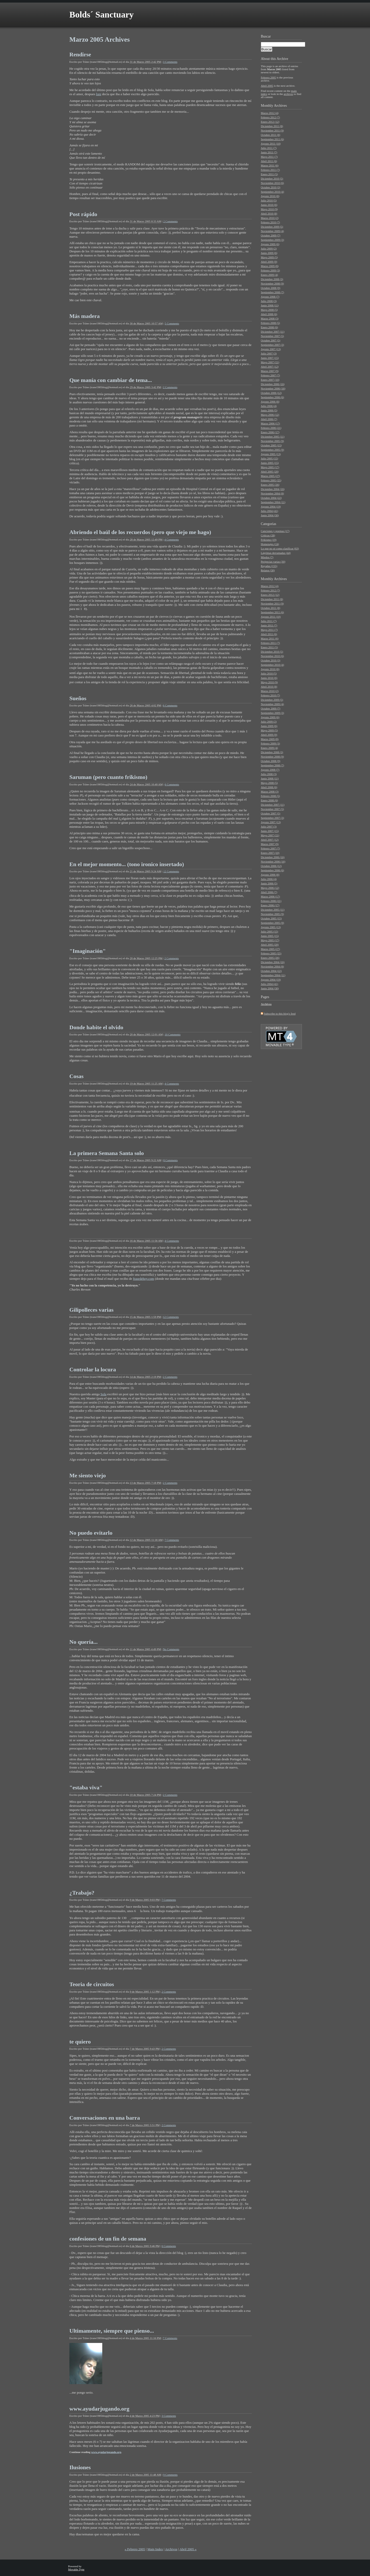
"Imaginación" (87, 951)
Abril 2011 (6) (269, 161)
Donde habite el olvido (96, 1027)
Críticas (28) (268, 535)
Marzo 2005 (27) (270, 475)
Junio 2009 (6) (269, 252)
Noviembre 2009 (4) (272, 231)
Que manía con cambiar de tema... (110, 380)
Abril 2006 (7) (269, 419)
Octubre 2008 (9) (270, 287)
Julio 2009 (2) (269, 248)
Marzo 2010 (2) (270, 217)
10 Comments (172, 1034)
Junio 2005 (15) (270, 462)
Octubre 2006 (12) (271, 392)
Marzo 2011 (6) (270, 165)
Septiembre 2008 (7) (272, 292)
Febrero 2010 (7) (270, 222)
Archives (280, 106)
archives (288, 93)
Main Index (155, 2549)
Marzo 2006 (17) (270, 423)
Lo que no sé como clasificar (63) (280, 548)
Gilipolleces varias (91, 1310)
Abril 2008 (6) (269, 314)
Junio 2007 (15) (270, 357)
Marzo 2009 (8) (270, 266)
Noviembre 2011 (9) (272, 130)
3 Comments (170, 61)
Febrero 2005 (268, 77)
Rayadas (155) (269, 565)
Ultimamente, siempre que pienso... (111, 2331)
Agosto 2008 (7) (270, 296)
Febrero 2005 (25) (271, 480)
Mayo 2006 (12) (270, 414)
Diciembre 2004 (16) (272, 489)
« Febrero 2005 (135, 2549)
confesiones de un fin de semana (107, 2238)
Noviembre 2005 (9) (272, 440)
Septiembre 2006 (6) (272, 397)
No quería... (83, 1642)
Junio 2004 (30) (270, 515)
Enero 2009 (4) (269, 274)
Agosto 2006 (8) (270, 401)
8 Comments (170, 1160)
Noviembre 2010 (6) (272, 182)
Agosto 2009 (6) (270, 244)
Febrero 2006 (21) (271, 427)
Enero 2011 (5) (269, 174)
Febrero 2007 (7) (270, 375)
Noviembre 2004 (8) (272, 493)
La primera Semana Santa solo (106, 1153)
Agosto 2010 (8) (270, 196)
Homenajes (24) (270, 544)
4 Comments (171, 539)
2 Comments (170, 221)
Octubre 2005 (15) (271, 445)
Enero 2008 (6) (269, 327)
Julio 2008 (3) (269, 301)
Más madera (84, 316)
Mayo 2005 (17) (270, 467)
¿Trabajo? (81, 1892)
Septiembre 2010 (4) (272, 191)
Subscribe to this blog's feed (280, 1013)
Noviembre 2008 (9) (272, 283)
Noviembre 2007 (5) (272, 335)
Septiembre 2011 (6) (272, 139)
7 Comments (172, 1539)
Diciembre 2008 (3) (272, 279)
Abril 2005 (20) (270, 471)
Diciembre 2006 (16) (272, 384)
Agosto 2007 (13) (271, 349)
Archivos (171, 2549)
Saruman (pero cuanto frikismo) (108, 777)
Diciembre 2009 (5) (272, 226)
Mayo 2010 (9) (269, 209)
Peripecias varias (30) (273, 561)
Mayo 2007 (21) (270, 362)
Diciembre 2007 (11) (272, 331)
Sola (103, 1394)
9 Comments (170, 2474)
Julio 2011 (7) (268, 147)
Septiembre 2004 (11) (273, 502)
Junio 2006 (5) (269, 410)
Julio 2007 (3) (269, 353)
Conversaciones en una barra (104, 2118)
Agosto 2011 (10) (271, 143)
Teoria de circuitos (91, 1984)
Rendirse (80, 54)
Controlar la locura (92, 1369)
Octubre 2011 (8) (270, 134)
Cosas (76, 1076)
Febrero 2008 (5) (270, 322)
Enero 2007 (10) (270, 379)
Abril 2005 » (187, 2549)
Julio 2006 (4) (269, 405)
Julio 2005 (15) (269, 458)
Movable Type (76, 2569)
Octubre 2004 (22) (271, 497)
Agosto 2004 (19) (271, 506)
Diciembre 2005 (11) (272, 436)
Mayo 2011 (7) (269, 156)
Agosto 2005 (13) (271, 454)
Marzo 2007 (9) (270, 370)
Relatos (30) (268, 570)
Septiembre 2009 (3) (272, 239)
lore (98, 94)
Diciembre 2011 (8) (272, 126)
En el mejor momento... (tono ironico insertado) (126, 864)
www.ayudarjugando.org (99, 2408)
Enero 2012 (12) (270, 121)
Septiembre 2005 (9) (272, 449)
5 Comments (172, 323)
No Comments (171, 1649)
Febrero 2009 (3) (270, 270)
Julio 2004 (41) (269, 510)
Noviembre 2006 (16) (273, 388)
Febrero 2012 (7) (270, 117)
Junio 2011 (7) (269, 152)
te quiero (80, 2041)
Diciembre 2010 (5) (272, 178)
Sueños (77, 698)
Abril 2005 (267, 85)
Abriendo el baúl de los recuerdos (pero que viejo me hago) (140, 532)
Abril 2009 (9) (269, 261)
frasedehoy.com (143, 1279)
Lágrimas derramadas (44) (276, 552)
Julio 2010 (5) (269, 200)
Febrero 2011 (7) (270, 169)
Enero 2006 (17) (270, 432)
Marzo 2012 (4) (270, 112)
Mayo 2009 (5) (269, 257)
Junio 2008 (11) (270, 305)
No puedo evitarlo (90, 1533)
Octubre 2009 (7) (270, 235)
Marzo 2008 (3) (270, 318)
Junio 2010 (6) (269, 204)
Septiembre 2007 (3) (272, 344)
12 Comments (171, 871)
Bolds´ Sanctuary (101, 14)
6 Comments (170, 705)
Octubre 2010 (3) (270, 187)
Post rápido (83, 214)
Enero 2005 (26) (270, 484)
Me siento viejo (87, 1475)
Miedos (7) (267, 557)
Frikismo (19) (268, 539)
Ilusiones (80, 2467)
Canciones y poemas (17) (275, 530)
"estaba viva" (86, 1787)
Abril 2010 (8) (269, 213)
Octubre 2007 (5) (270, 340)
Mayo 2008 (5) (269, 309)
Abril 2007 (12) (270, 366)
